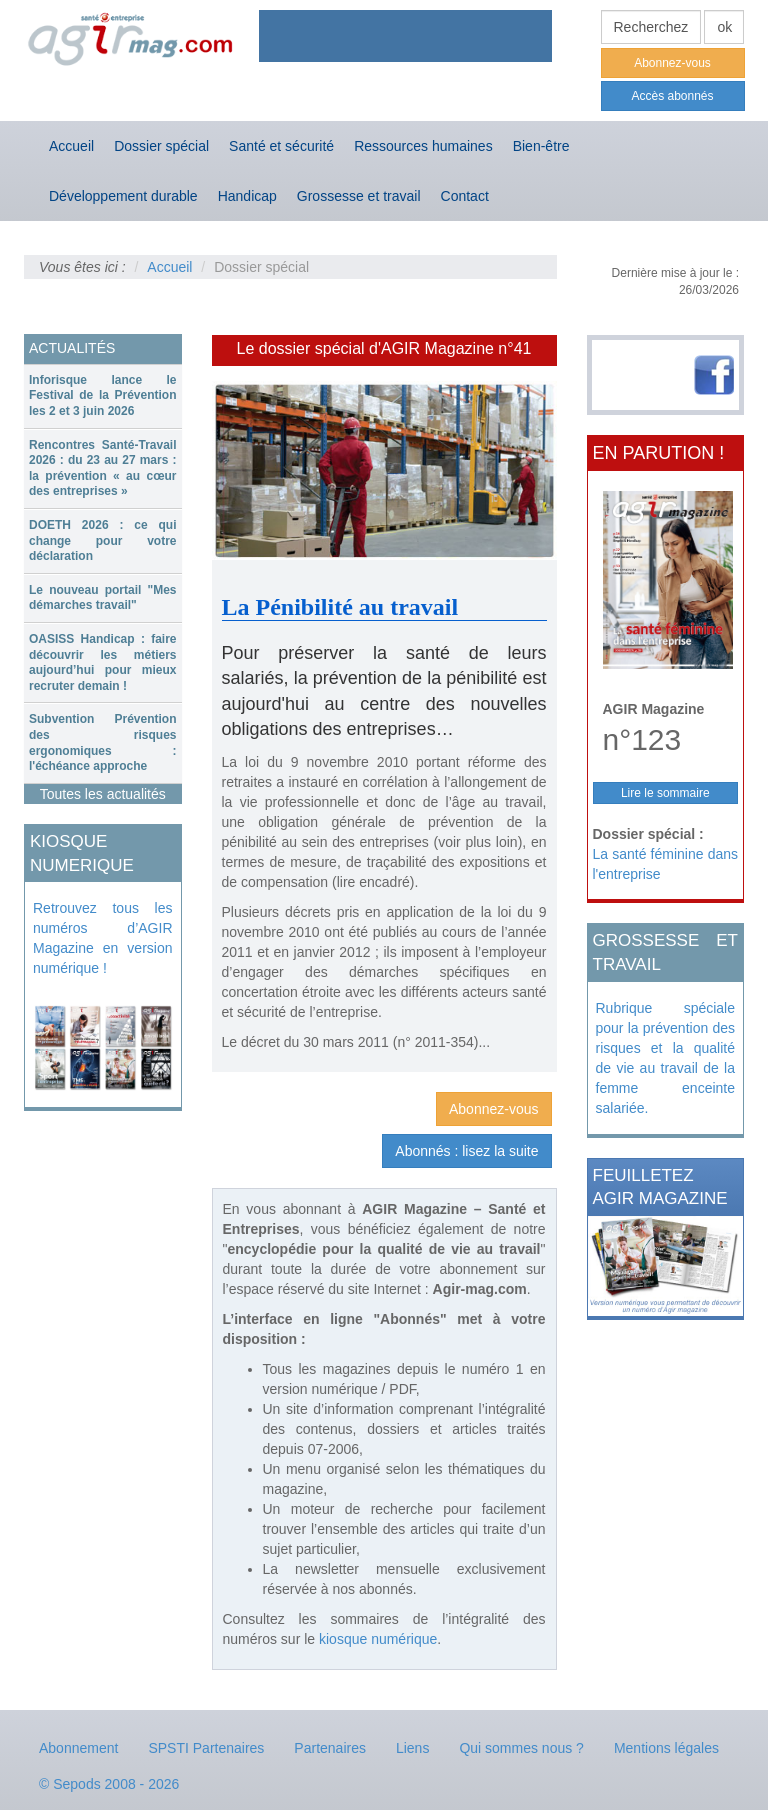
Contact (465, 196)
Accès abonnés (672, 96)
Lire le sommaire (665, 793)
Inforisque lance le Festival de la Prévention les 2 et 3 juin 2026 (103, 395)
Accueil (71, 146)
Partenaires (330, 1748)
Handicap (247, 196)
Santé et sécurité (281, 146)
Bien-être (541, 146)
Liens (412, 1748)
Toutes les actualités (103, 794)
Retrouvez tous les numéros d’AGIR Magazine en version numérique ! (103, 938)
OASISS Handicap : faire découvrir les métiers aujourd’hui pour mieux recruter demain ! (103, 662)
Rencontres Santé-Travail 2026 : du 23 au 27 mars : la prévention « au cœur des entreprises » (103, 468)
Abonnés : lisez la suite (466, 1151)
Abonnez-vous (672, 63)
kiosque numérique (378, 1639)
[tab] (103, 396)
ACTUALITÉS (72, 348)
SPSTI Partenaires (206, 1748)
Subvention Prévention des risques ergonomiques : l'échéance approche (103, 742)
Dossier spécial (161, 146)
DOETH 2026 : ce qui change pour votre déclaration (103, 540)
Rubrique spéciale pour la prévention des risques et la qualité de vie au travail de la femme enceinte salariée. (666, 1058)
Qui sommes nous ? (521, 1748)
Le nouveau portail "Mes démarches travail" (103, 598)
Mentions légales (666, 1748)
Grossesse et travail (359, 196)
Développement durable (123, 196)
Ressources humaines (423, 146)
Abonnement (78, 1748)
